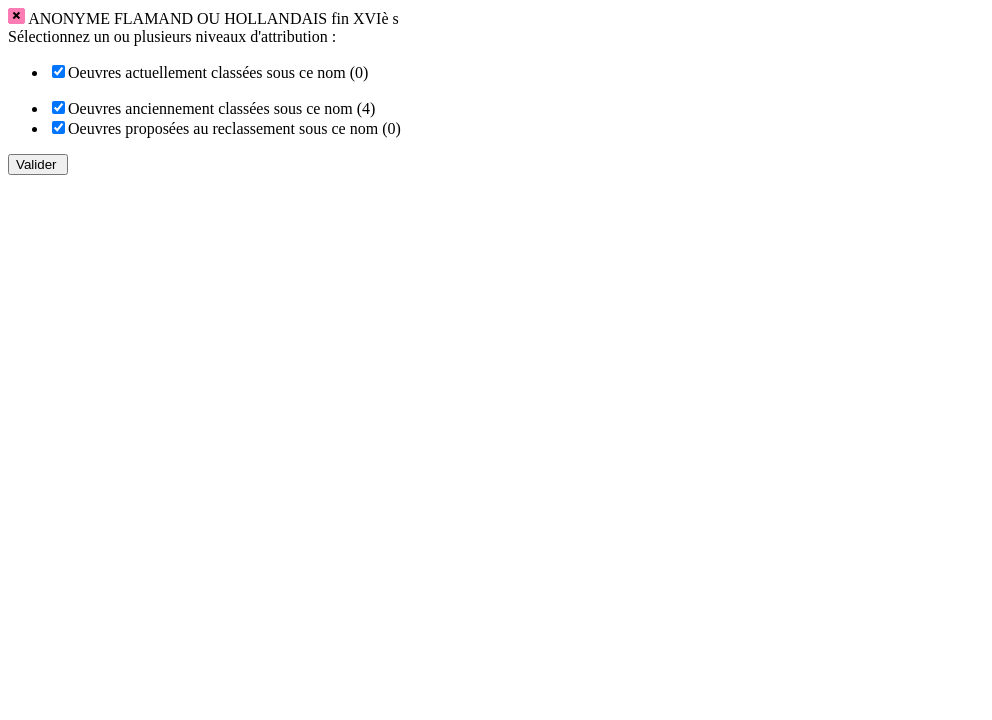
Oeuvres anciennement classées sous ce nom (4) (221, 108)
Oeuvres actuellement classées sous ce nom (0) (218, 72)
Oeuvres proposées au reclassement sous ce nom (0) (234, 128)
